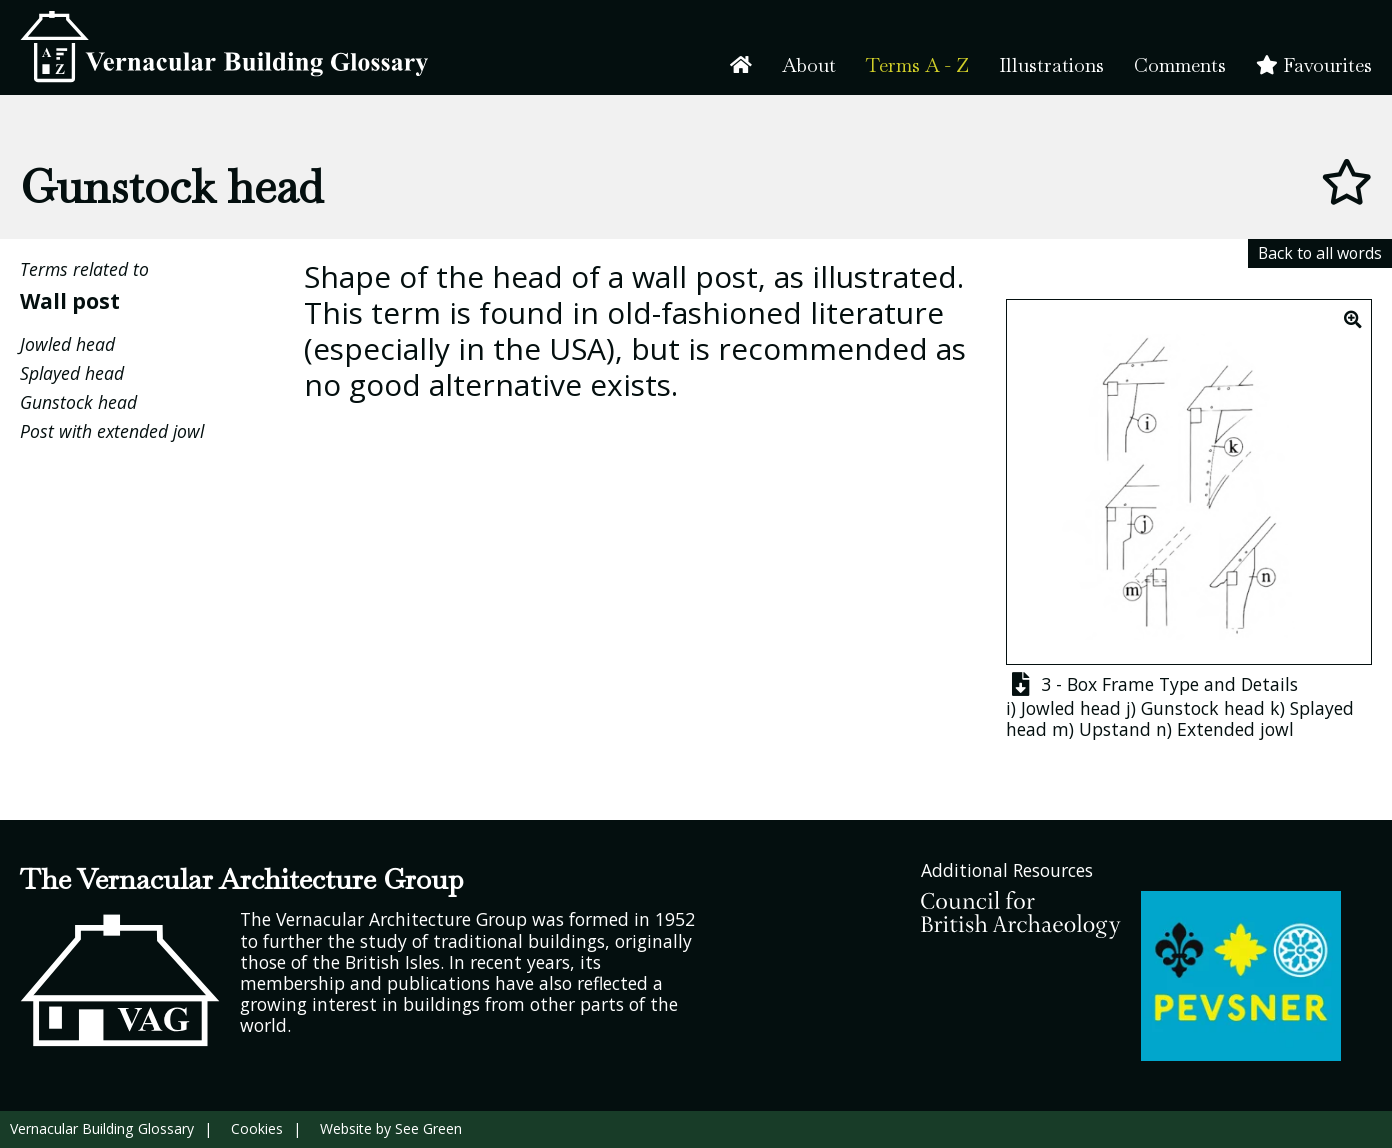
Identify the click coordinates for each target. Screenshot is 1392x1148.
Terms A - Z (917, 65)
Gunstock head (78, 402)
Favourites (1314, 65)
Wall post (70, 300)
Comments (1180, 65)
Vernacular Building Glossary (102, 1128)
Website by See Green (391, 1128)
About (809, 65)
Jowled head (67, 344)
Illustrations (1051, 65)
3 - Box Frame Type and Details (1151, 684)
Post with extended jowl (112, 431)
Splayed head (72, 373)
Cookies (257, 1128)
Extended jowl (1235, 729)
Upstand (1115, 729)
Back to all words (1320, 253)
